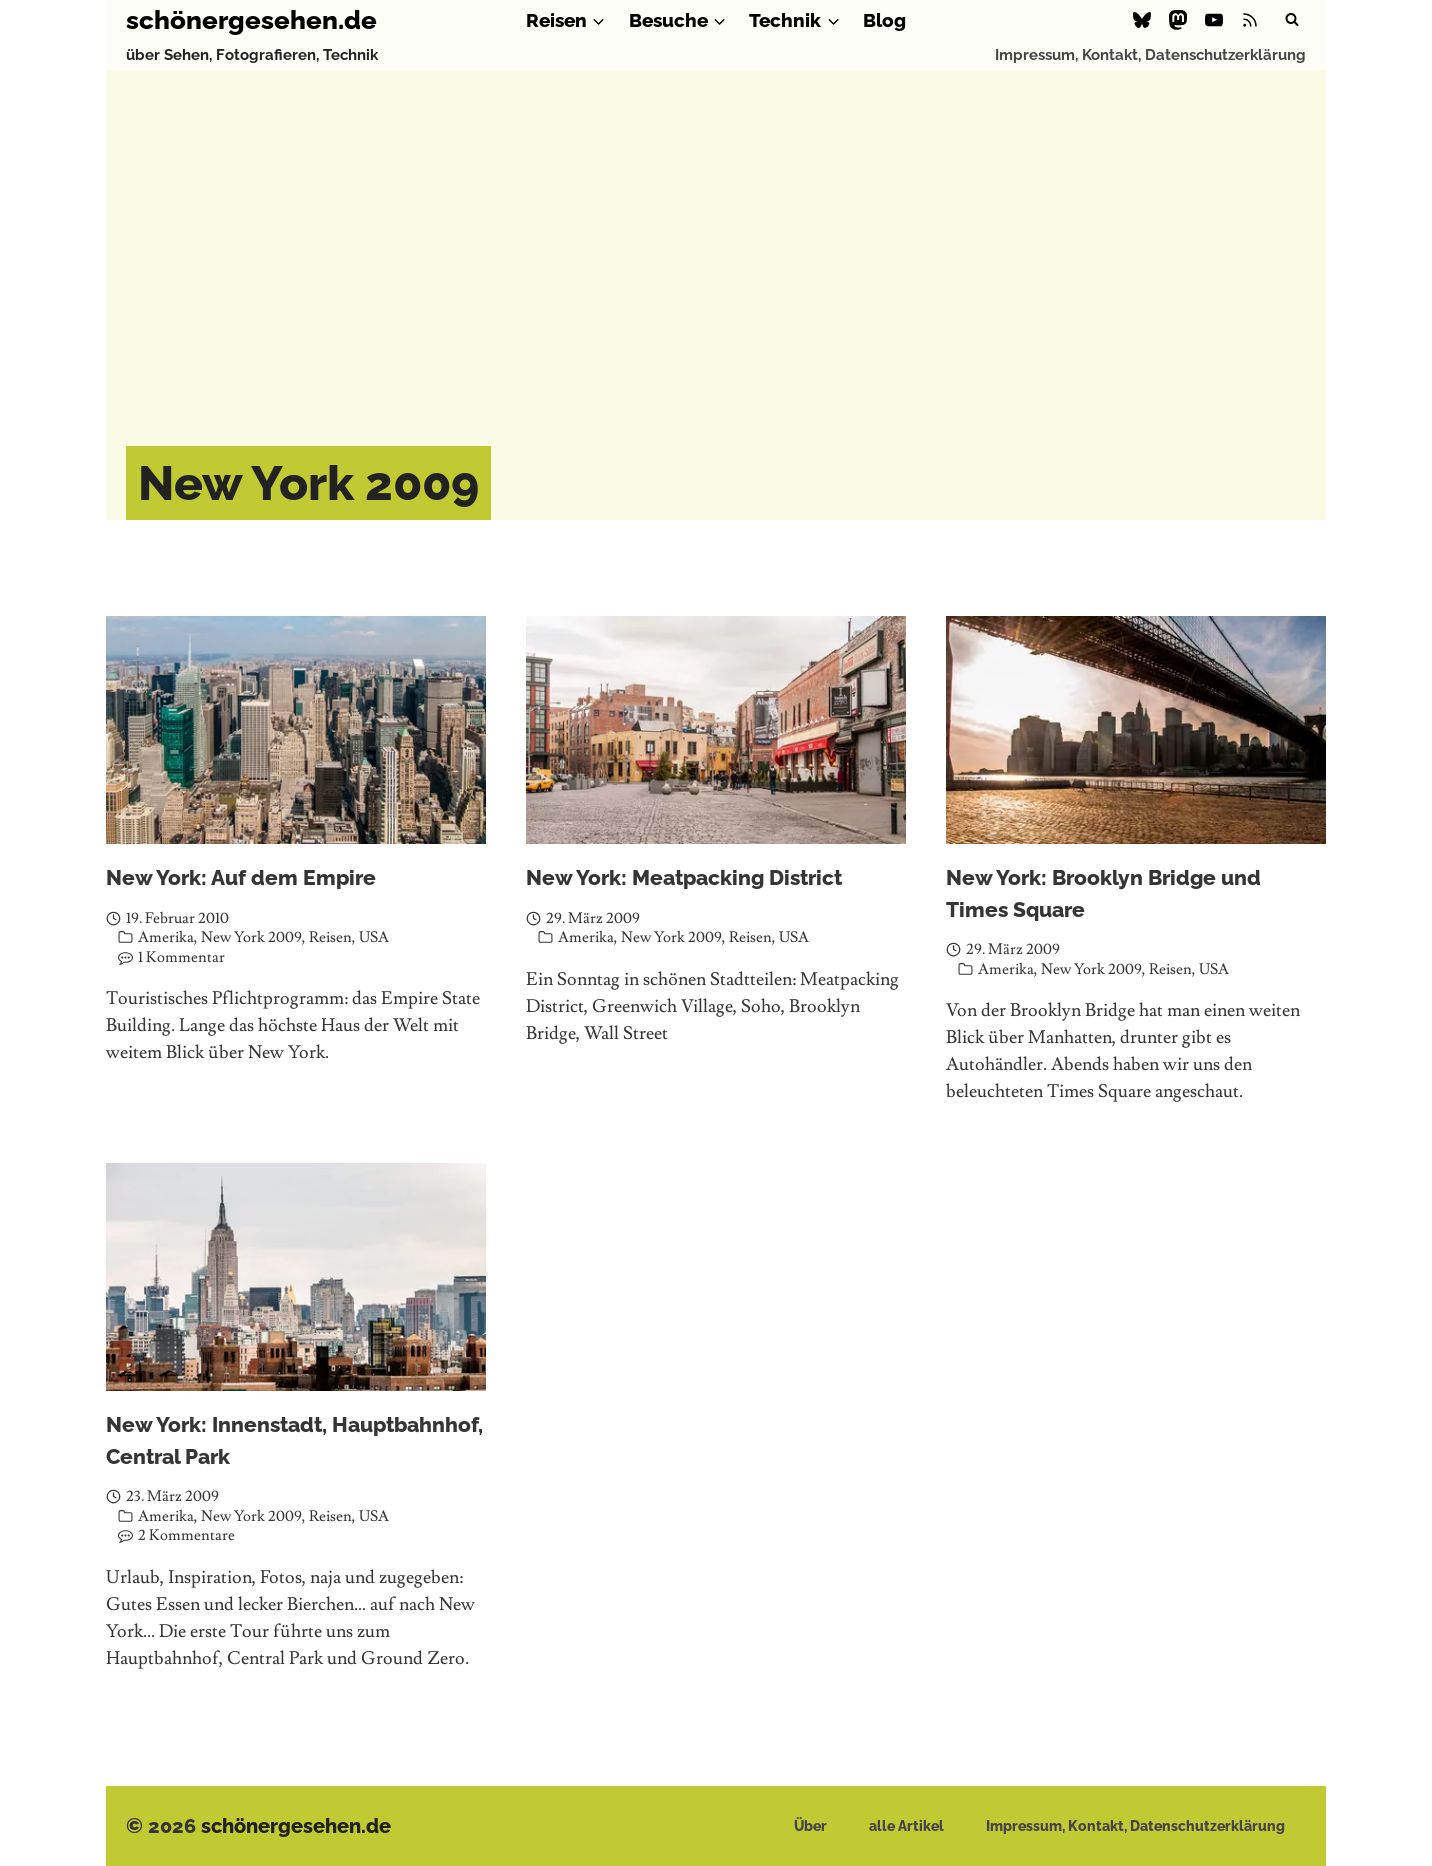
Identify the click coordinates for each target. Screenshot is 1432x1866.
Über (810, 1826)
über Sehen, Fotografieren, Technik (252, 55)
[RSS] (1250, 20)
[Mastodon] (1178, 20)
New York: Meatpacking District (684, 877)
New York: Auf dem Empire (241, 877)
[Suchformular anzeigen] (1292, 20)
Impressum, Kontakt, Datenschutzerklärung (1150, 55)
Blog (884, 20)
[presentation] (296, 730)
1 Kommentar (181, 957)
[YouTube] (1214, 20)
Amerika (166, 937)
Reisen (330, 937)
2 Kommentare (186, 1535)
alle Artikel (906, 1826)
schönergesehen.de (296, 1826)
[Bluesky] (1142, 20)
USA (374, 937)
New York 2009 (251, 937)
